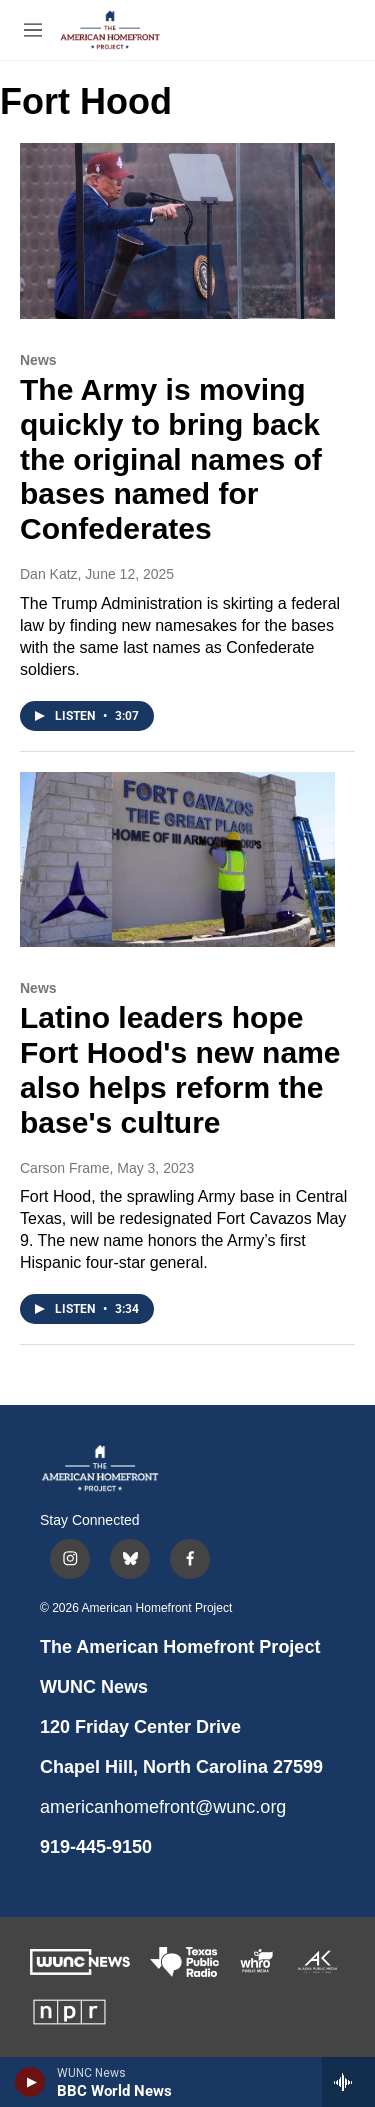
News (38, 360)
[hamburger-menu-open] (33, 30)
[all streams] (348, 2082)
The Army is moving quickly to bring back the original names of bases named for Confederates (171, 459)
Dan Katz (49, 574)
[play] (30, 2082)
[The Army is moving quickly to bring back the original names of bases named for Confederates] (177, 231)
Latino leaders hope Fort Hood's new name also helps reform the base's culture (180, 1069)
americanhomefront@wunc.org (163, 1807)
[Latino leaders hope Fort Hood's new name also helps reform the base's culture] (177, 860)
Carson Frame (64, 1168)
